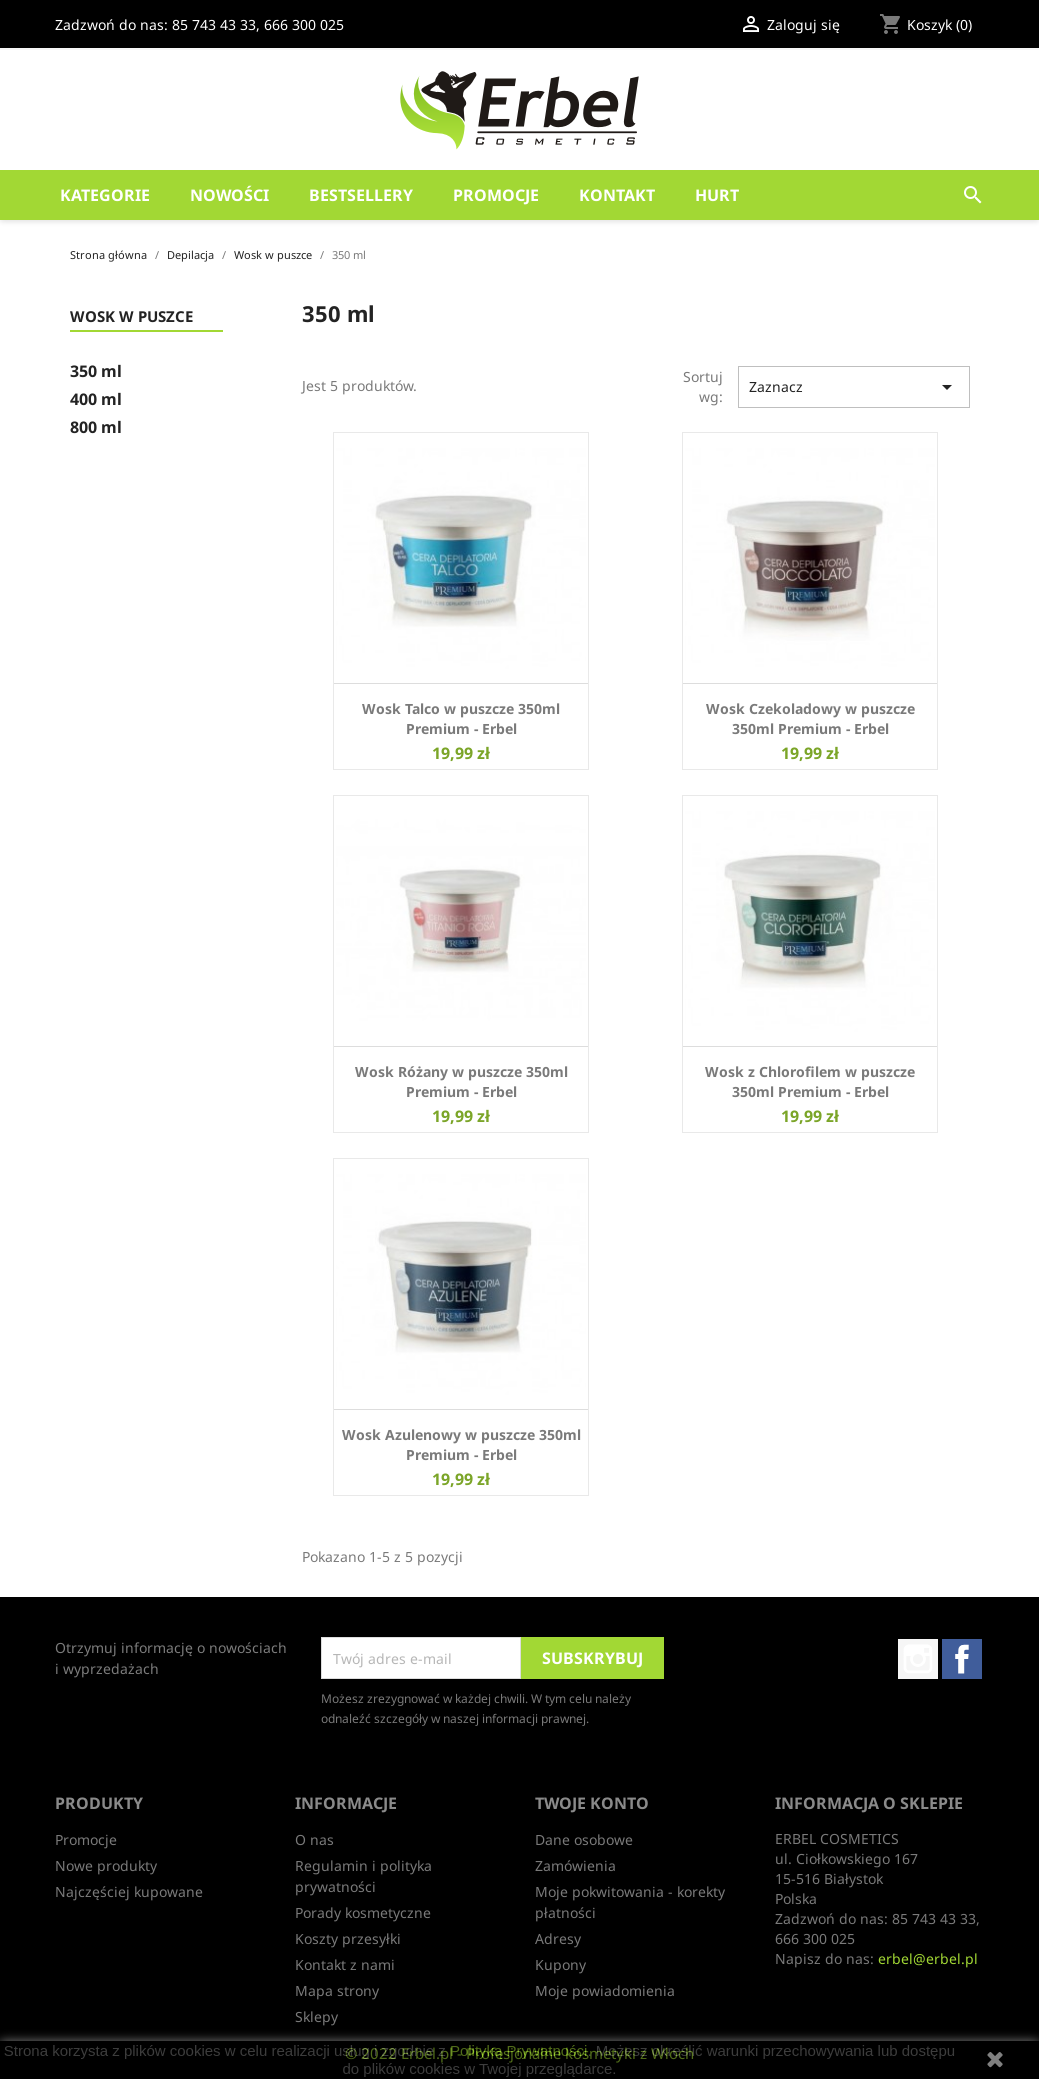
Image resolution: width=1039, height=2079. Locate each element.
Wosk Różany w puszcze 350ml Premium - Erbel (461, 1081)
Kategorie (105, 195)
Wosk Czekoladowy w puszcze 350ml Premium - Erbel (810, 718)
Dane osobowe (584, 1839)
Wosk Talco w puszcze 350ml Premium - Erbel (461, 718)
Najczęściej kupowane (129, 1891)
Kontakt (617, 195)
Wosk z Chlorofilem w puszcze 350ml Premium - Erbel (810, 1081)
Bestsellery (361, 195)
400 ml (96, 399)
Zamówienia (575, 1865)
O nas (314, 1839)
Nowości (229, 195)
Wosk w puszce (131, 317)
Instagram (918, 1659)
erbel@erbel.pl (928, 1958)
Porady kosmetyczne (363, 1912)
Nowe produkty (106, 1865)
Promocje (496, 195)
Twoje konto (592, 1803)
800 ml (96, 427)
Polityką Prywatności (519, 2050)
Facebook (962, 1659)
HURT (717, 195)
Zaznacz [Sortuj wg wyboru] (854, 387)
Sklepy (316, 2016)
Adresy (558, 1938)
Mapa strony (337, 1990)
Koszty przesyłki (348, 1938)
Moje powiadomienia (605, 1990)
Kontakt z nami (345, 1964)
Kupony (560, 1964)
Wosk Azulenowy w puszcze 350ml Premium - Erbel (461, 1444)
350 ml (96, 371)
